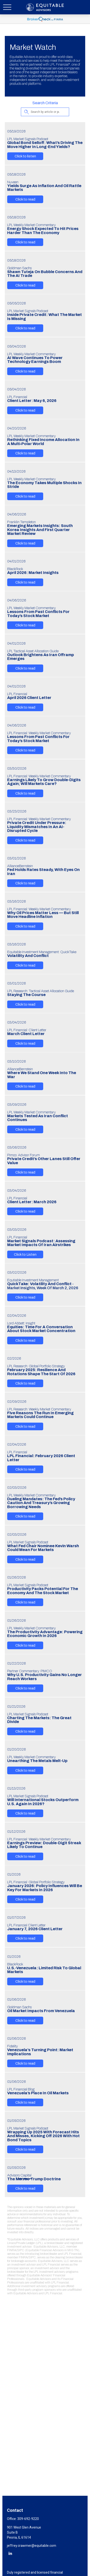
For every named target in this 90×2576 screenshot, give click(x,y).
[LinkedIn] (10, 2553)
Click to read (25, 199)
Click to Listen (25, 1254)
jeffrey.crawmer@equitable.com (31, 2545)
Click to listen (25, 156)
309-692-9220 (28, 2519)
